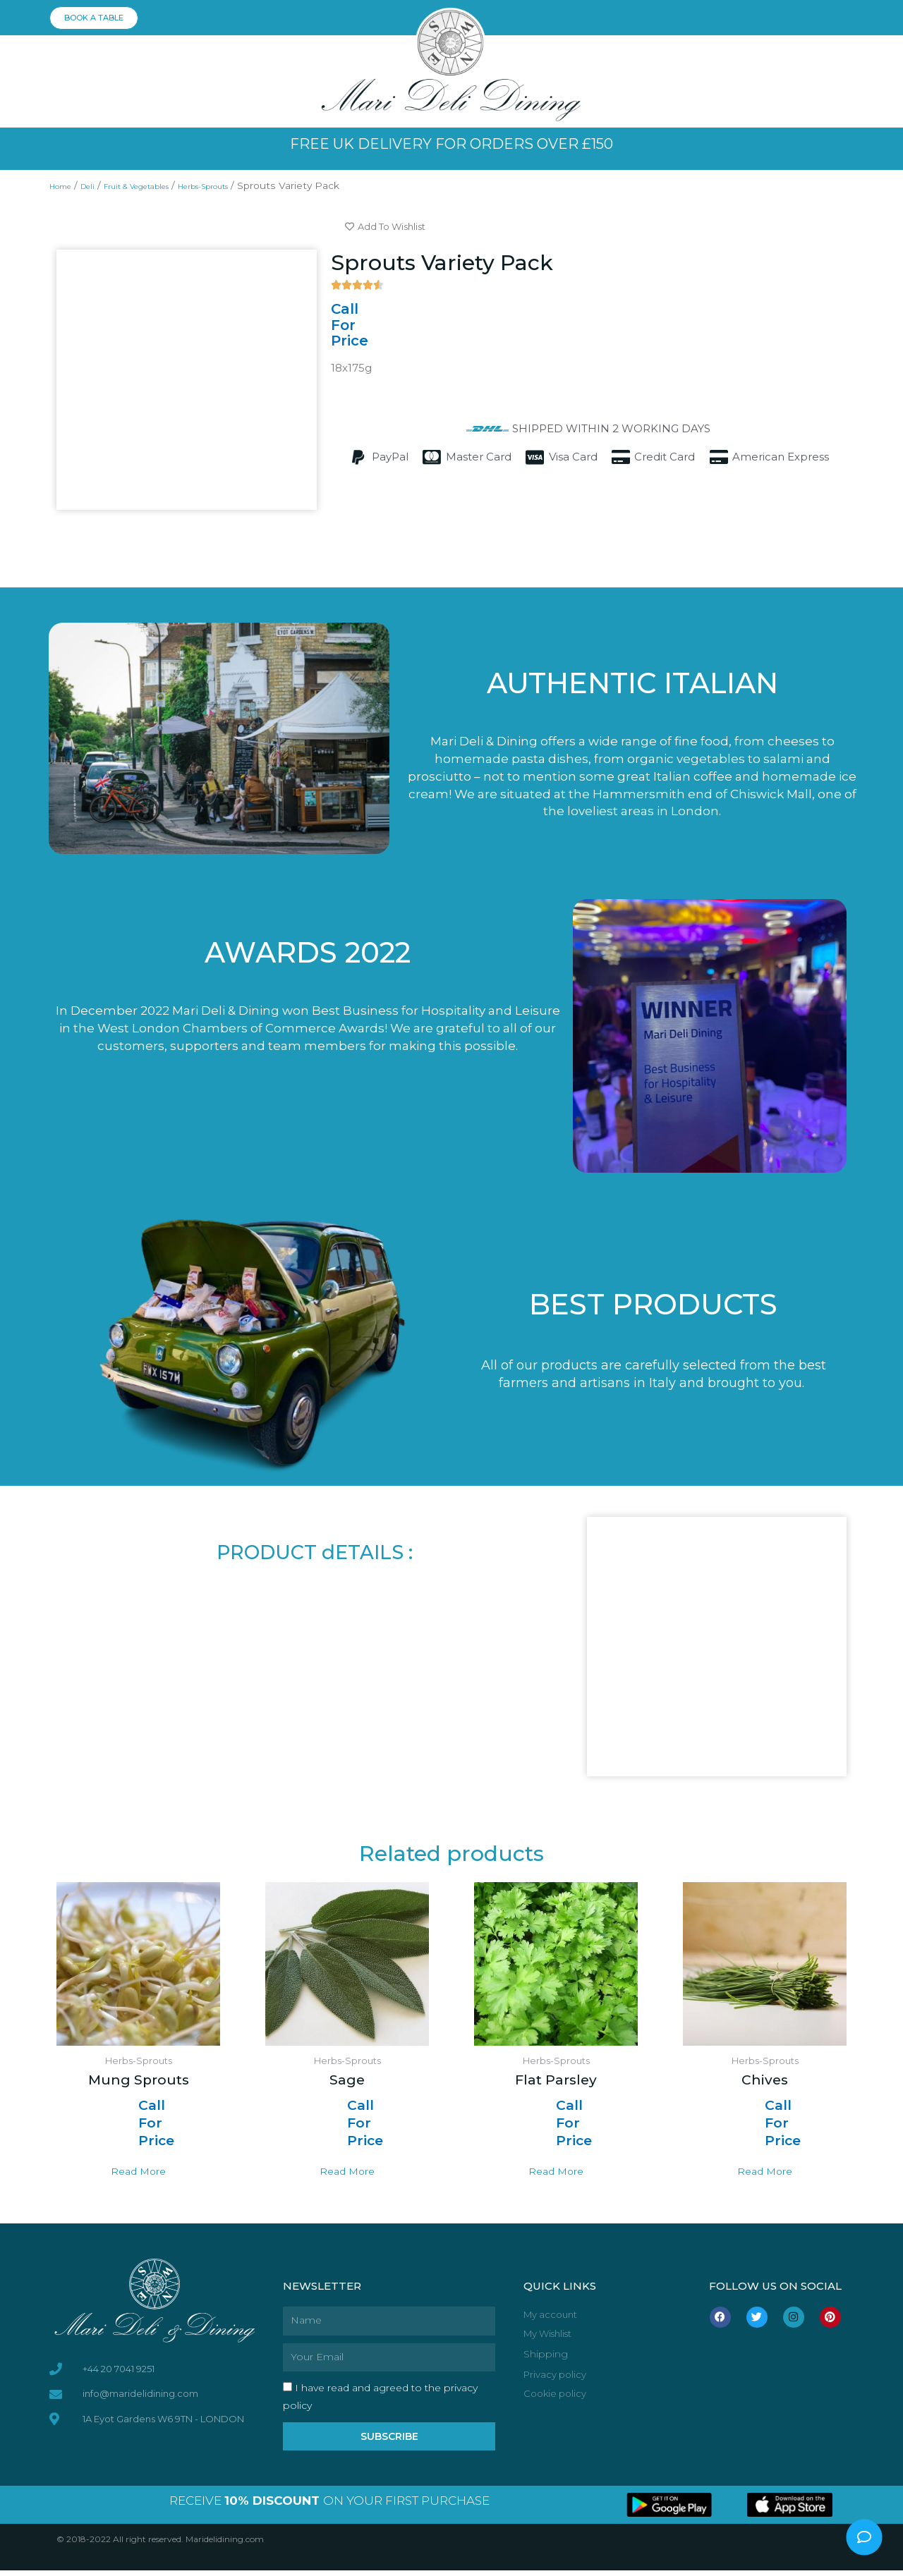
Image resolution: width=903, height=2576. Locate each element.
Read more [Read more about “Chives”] (765, 2175)
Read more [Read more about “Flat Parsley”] (556, 2175)
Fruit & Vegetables (164, 185)
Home (65, 185)
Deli (99, 185)
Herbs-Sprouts (255, 185)
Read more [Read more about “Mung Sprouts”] (139, 2175)
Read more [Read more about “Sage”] (347, 2175)
